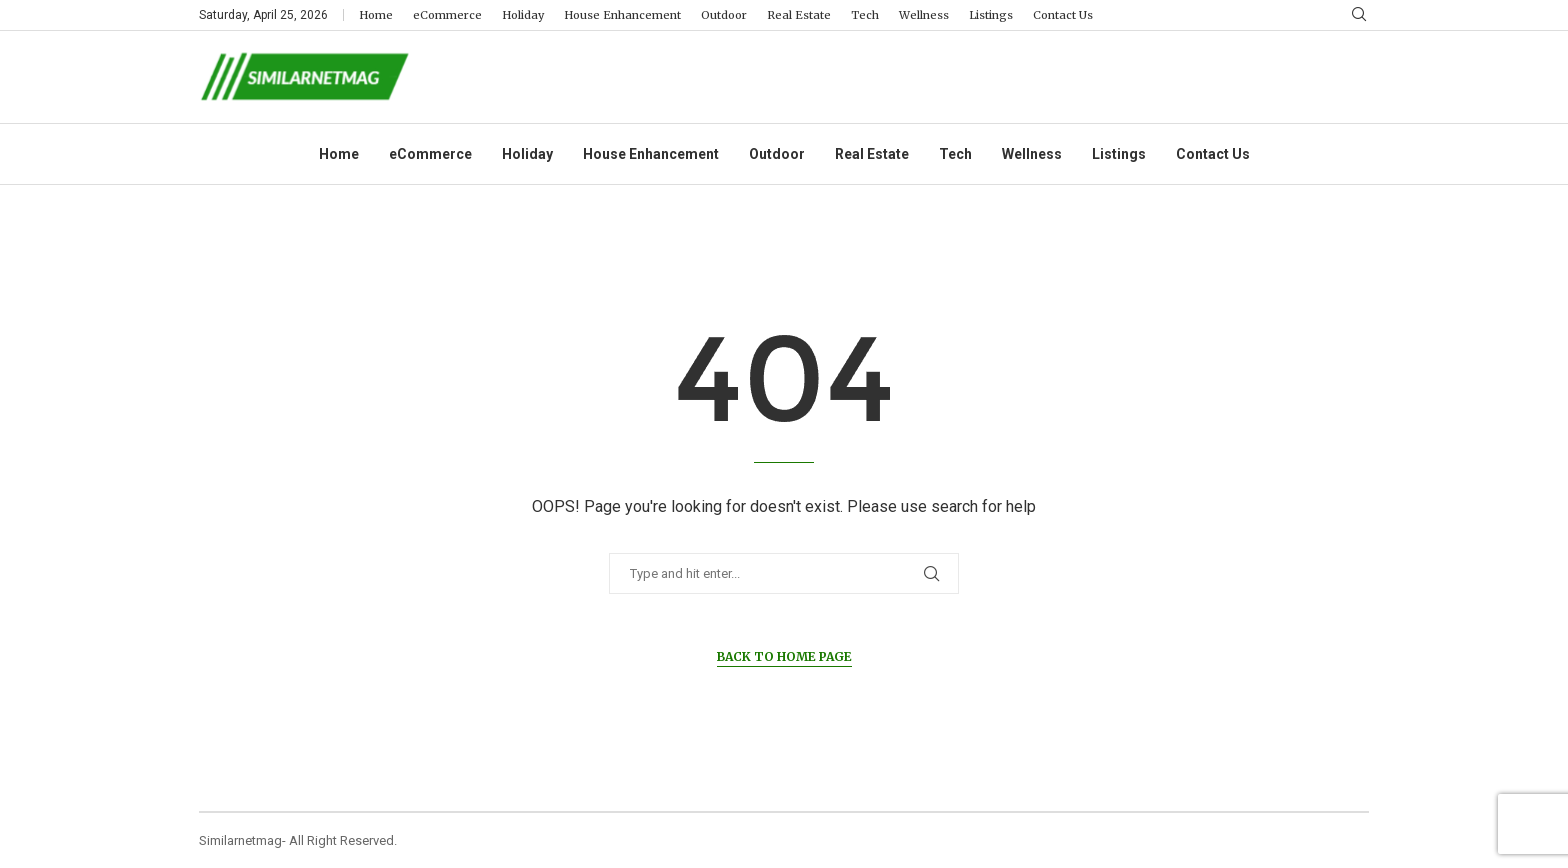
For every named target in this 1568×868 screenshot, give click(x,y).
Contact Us (1063, 15)
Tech (865, 15)
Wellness (924, 15)
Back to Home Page (784, 656)
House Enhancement (622, 15)
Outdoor (724, 15)
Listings (991, 15)
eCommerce (447, 15)
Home (376, 15)
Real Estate (799, 15)
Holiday (523, 15)
